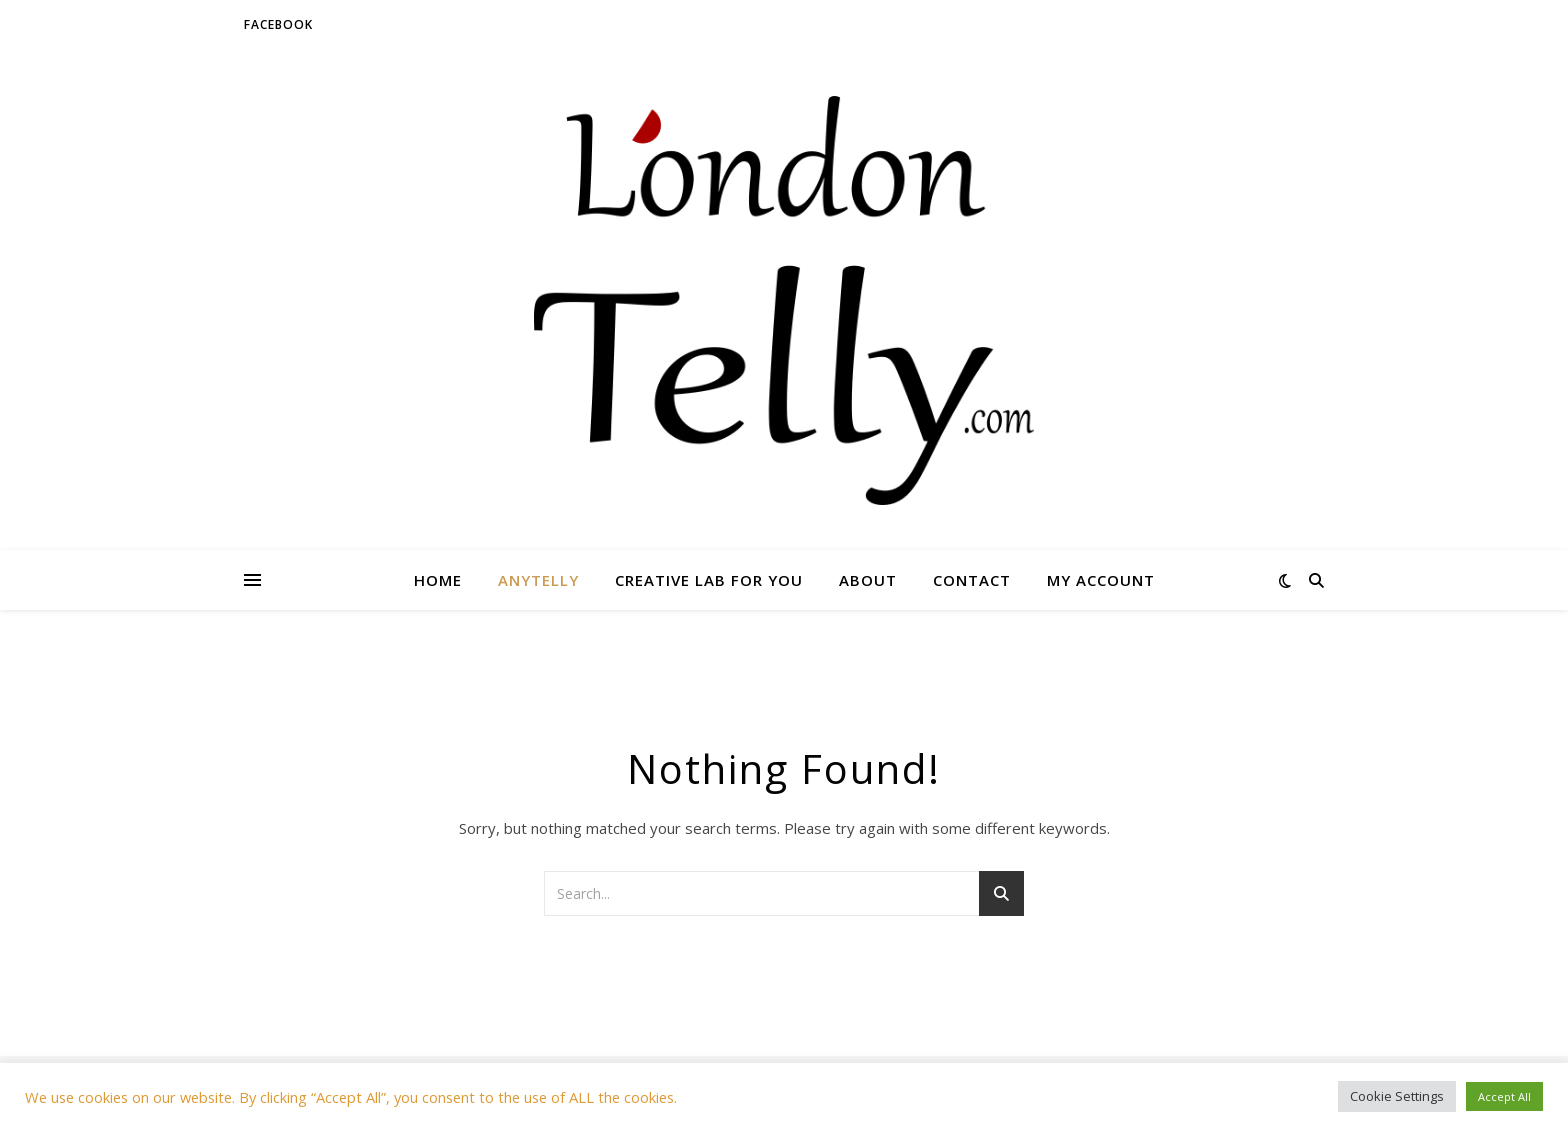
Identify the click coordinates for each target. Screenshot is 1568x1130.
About (868, 580)
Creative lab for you (709, 580)
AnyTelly (538, 580)
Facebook (278, 24)
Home (438, 580)
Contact (972, 580)
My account (1101, 580)
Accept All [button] (1504, 1096)
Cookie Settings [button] (1397, 1096)
